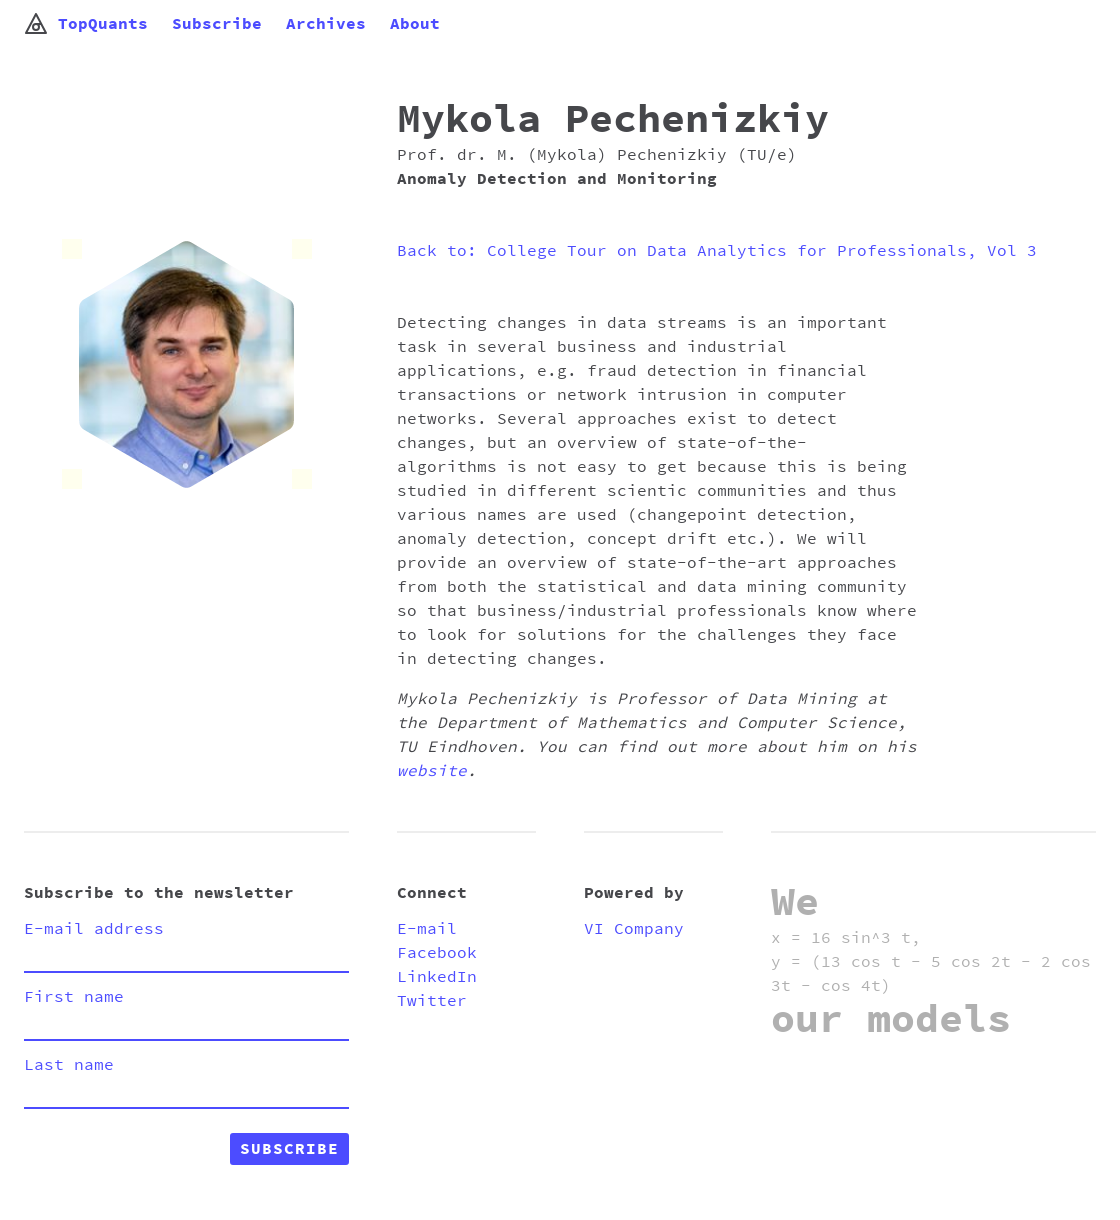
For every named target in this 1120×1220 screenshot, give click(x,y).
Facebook (437, 953)
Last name (69, 1065)
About (415, 24)
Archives (326, 24)
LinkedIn (437, 977)
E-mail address (94, 929)
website (432, 771)
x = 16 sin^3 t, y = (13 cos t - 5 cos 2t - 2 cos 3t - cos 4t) (931, 962)
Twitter (432, 1001)
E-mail (427, 929)
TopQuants (86, 24)
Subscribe (217, 24)
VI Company (634, 929)
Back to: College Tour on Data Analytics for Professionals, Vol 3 (717, 251)
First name (74, 997)
